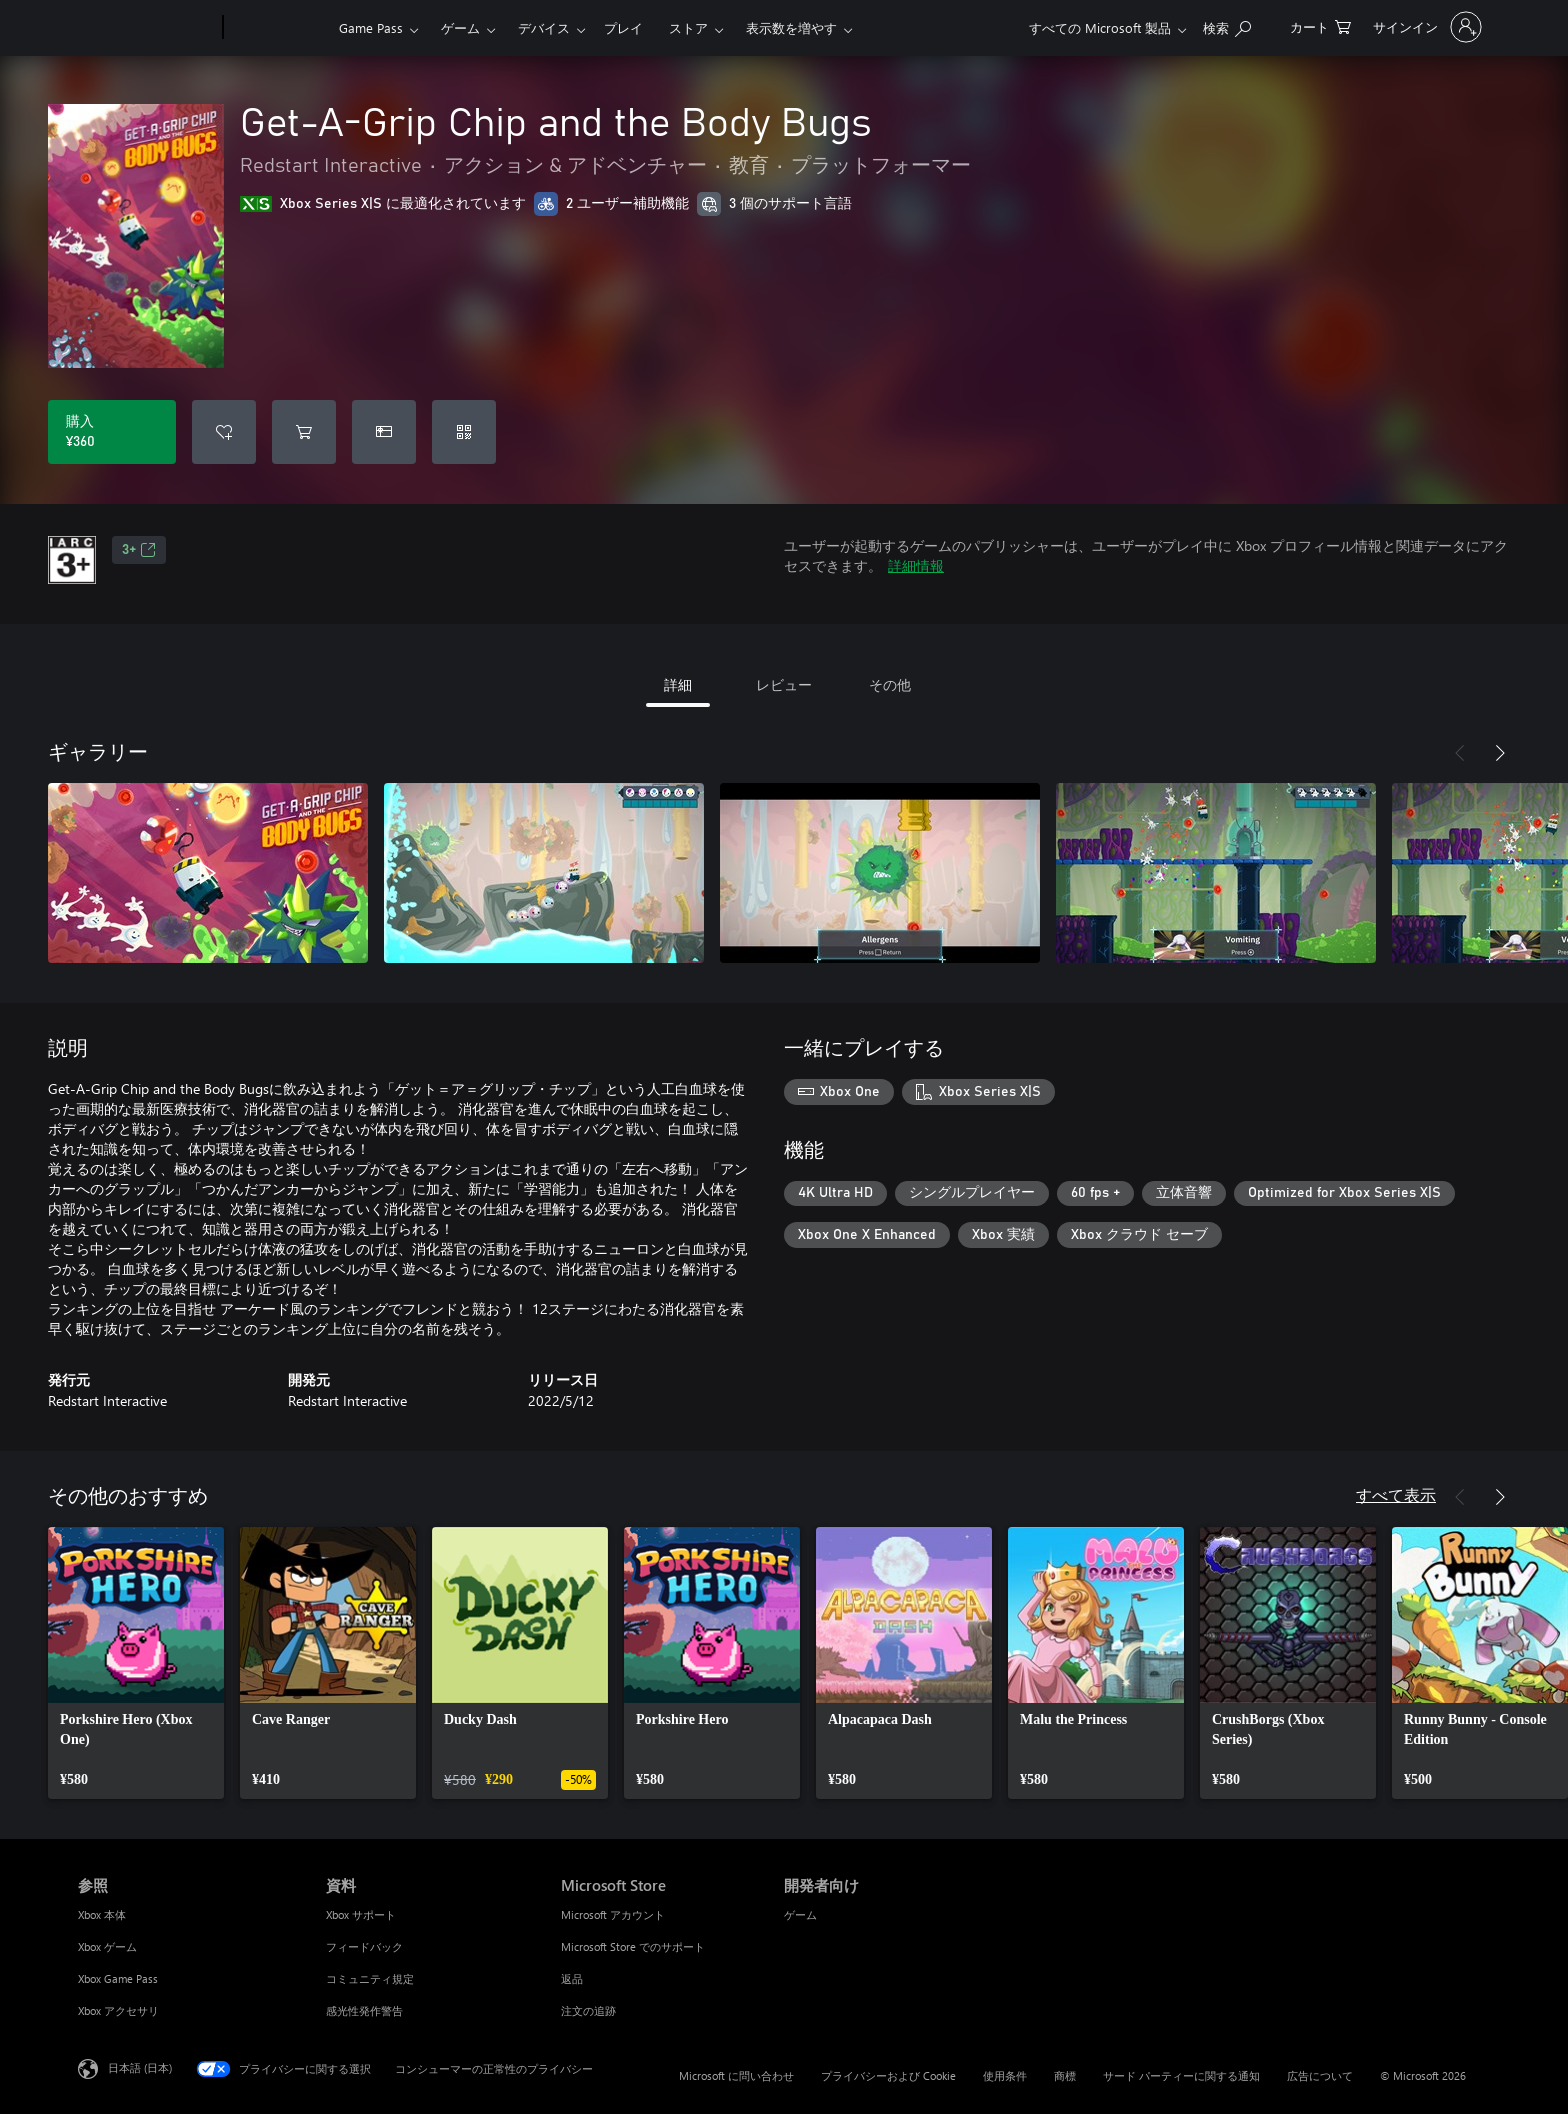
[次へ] (1500, 753)
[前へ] (1460, 753)
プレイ (623, 27)
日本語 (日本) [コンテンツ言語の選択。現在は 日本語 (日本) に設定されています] (140, 2067)
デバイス (544, 27)
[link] (136, 1663)
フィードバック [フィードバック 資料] (364, 1946)
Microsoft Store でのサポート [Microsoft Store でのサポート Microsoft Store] (633, 1946)
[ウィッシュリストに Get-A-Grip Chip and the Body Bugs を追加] (224, 432)
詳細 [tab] (678, 684)
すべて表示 (1396, 1494)
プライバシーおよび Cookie (888, 2075)
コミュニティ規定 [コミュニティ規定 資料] (370, 1978)
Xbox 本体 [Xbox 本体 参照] (102, 1914)
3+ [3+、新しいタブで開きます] (139, 550)
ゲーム (460, 27)
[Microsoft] (146, 28)
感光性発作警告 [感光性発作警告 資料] (364, 2010)
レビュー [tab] (784, 684)
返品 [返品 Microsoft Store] (572, 1978)
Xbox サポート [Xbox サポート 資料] (361, 1914)
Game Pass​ (371, 27)
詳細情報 (916, 565)
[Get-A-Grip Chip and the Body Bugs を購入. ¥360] (112, 432)
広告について (1320, 2075)
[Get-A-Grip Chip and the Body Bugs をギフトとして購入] (384, 432)
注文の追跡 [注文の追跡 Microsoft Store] (588, 2010)
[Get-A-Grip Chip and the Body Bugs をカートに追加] (304, 432)
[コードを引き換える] (464, 432)
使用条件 (1005, 2075)
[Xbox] (278, 28)
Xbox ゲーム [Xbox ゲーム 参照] (107, 1946)
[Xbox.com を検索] (1227, 25)
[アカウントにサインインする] (1425, 27)
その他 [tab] (890, 684)
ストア (688, 27)
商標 (1065, 2075)
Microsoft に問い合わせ (736, 2075)
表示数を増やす (791, 27)
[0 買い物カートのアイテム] (1320, 25)
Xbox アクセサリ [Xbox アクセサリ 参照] (118, 2010)
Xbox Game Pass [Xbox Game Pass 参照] (118, 1978)
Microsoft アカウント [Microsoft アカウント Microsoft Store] (613, 1914)
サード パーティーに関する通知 (1181, 2075)
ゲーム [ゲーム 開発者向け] (800, 1914)
